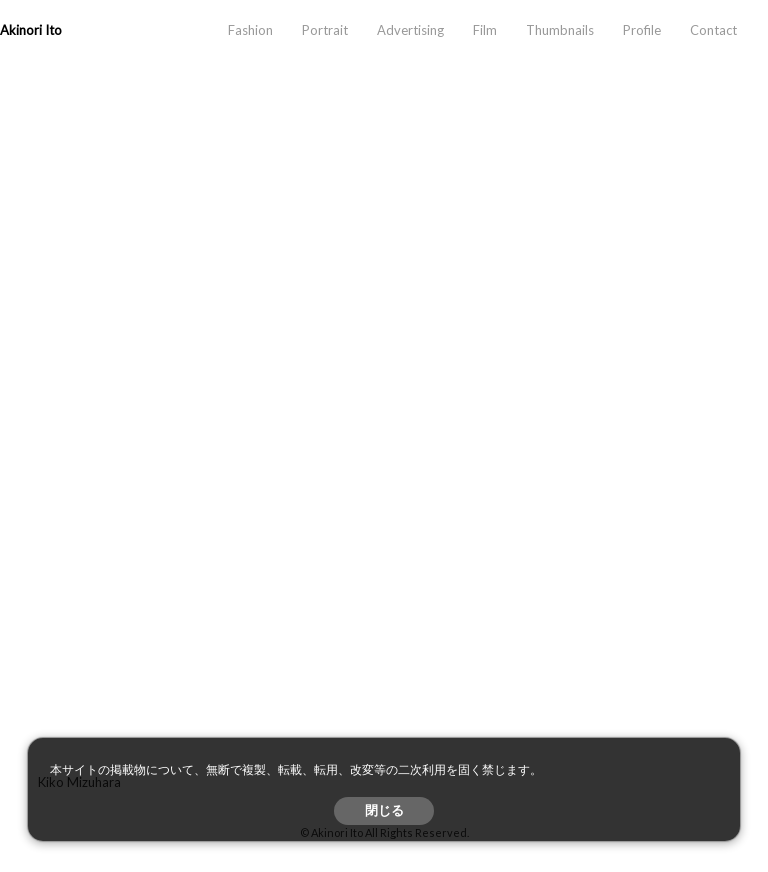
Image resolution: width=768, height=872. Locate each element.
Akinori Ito (31, 30)
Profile (642, 30)
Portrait (325, 30)
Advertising (410, 30)
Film (485, 30)
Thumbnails (560, 30)
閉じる (384, 810)
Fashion (250, 30)
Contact (713, 30)
